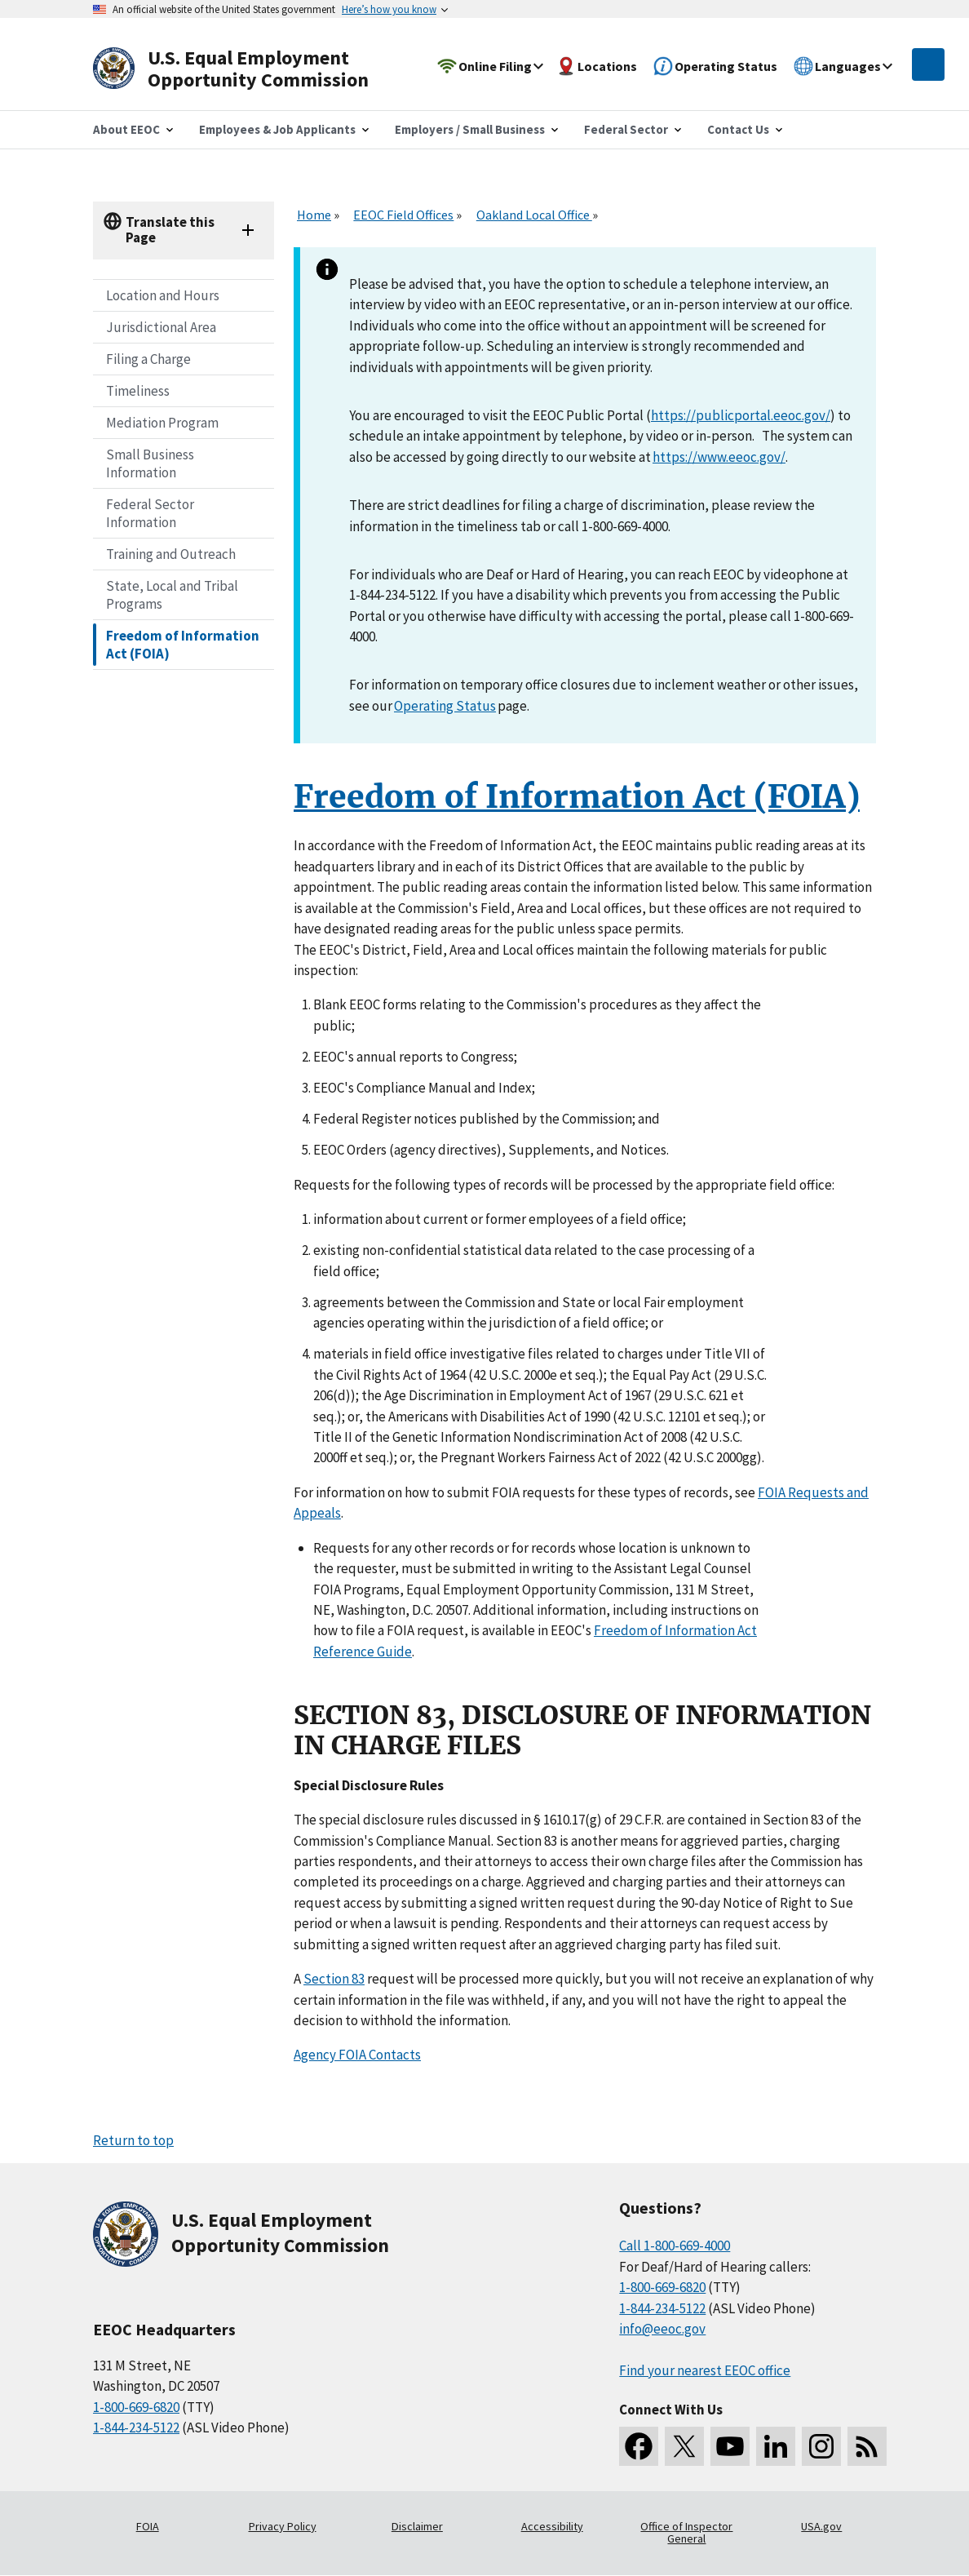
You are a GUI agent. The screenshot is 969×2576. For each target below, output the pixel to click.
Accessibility (552, 2526)
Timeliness (138, 391)
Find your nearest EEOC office (704, 2370)
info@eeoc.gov (662, 2329)
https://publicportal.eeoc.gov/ (740, 415)
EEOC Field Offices (403, 214)
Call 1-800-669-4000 (674, 2246)
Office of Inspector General (686, 2533)
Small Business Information (150, 463)
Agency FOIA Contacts (357, 2055)
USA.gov (821, 2526)
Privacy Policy (282, 2526)
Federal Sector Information (150, 513)
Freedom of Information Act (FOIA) (182, 645)
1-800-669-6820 (136, 2407)
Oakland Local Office (534, 214)
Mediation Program (162, 423)
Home (314, 214)
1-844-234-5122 (136, 2427)
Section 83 (334, 1979)
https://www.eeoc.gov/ (719, 457)
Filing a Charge (148, 359)
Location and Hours (162, 295)
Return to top (133, 2140)
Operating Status (445, 706)
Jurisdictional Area (161, 327)
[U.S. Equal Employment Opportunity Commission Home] (249, 69)
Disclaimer (417, 2526)
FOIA (147, 2526)
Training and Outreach (171, 554)
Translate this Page (170, 229)
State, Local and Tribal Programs (172, 595)
